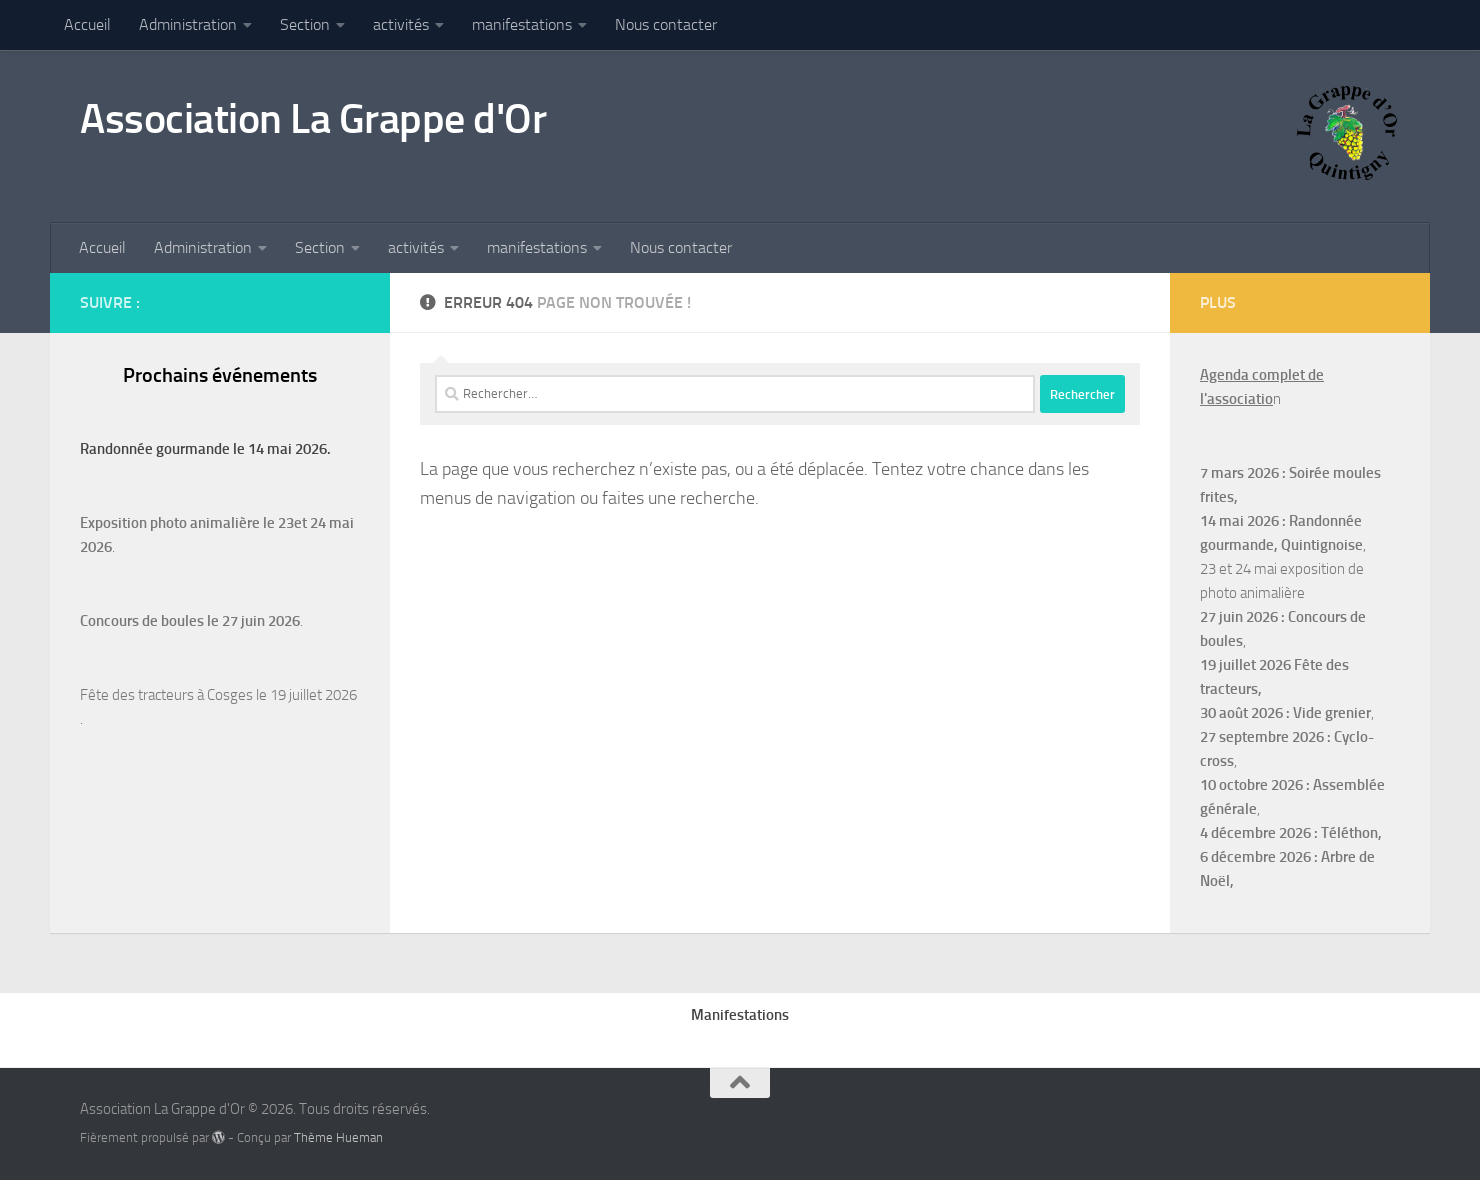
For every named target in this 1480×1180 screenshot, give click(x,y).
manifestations (522, 24)
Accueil (87, 24)
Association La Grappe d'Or (313, 119)
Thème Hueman (338, 1137)
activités (401, 24)
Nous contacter (666, 24)
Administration (188, 24)
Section (305, 24)
